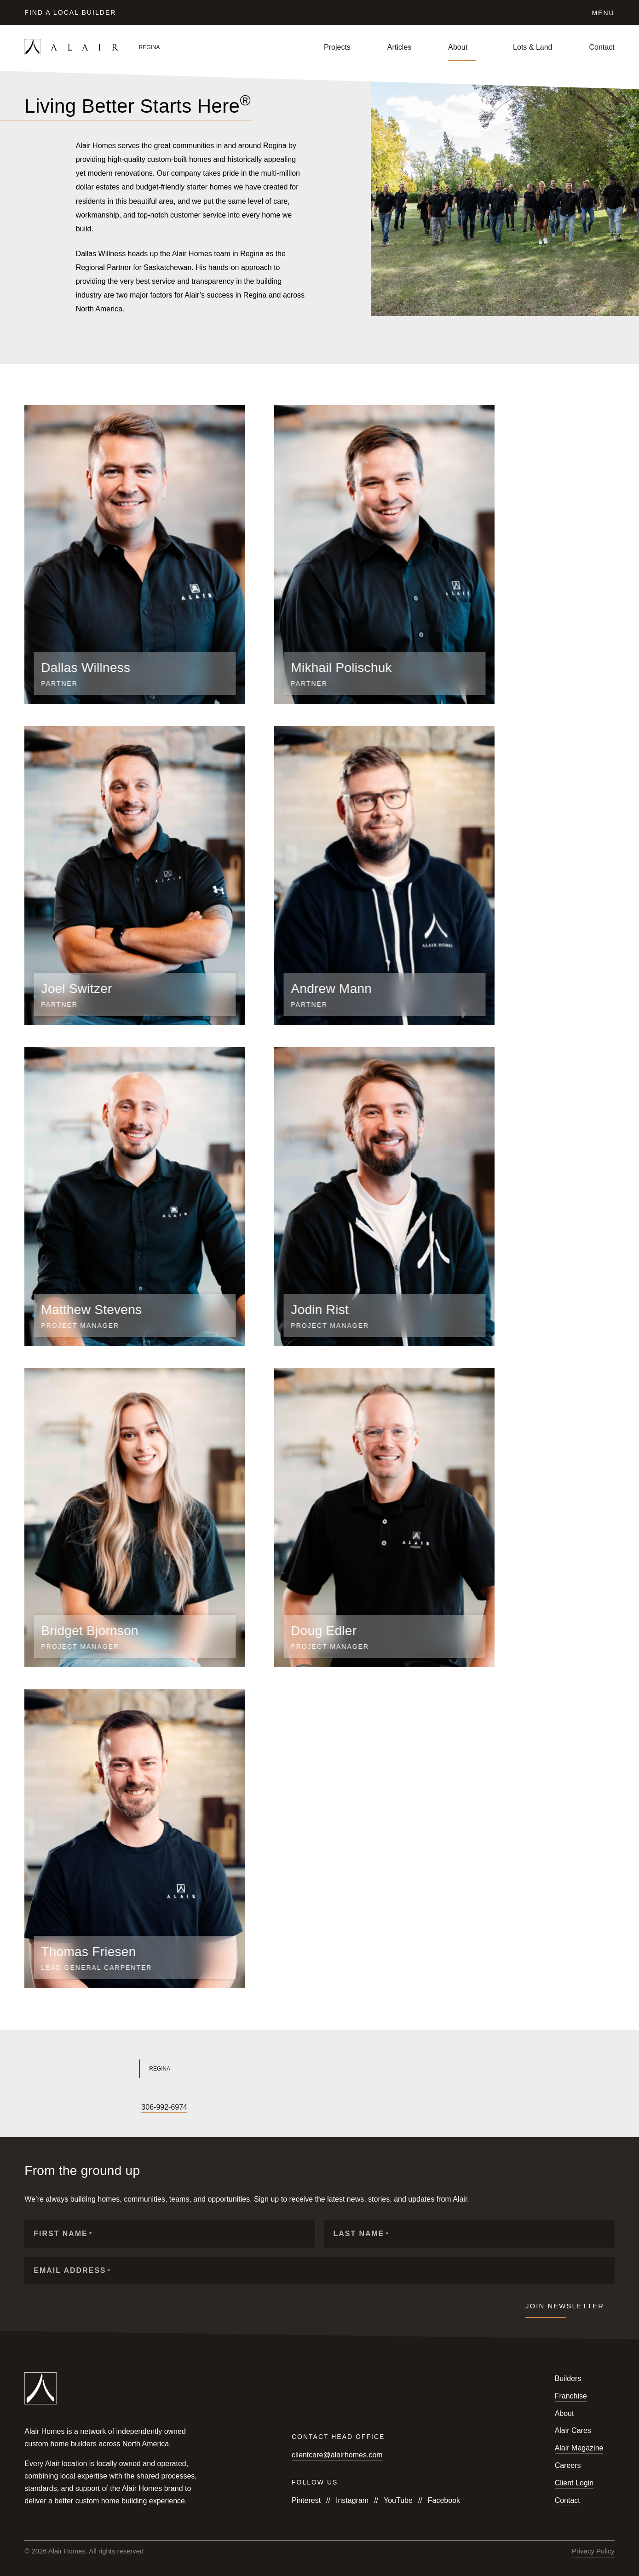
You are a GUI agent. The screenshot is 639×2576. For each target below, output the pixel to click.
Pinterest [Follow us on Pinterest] (306, 2500)
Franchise (571, 2396)
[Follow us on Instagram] (44, 2107)
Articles (399, 47)
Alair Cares (573, 2430)
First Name (63, 2234)
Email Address (72, 2271)
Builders (568, 2378)
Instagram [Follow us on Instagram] (352, 2500)
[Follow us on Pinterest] (122, 2107)
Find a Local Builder (70, 12)
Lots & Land (532, 47)
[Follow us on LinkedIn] (91, 2107)
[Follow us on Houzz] (107, 2107)
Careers (568, 2465)
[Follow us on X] (76, 2107)
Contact (602, 47)
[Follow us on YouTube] (60, 2107)
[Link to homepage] (121, 47)
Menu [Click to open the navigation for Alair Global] (603, 13)
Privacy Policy (593, 2551)
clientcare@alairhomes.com (337, 2455)
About (457, 47)
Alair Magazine (579, 2448)
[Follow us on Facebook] (29, 2107)
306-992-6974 (164, 2107)
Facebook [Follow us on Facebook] (444, 2500)
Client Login (574, 2483)
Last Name (361, 2234)
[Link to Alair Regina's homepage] (166, 2069)
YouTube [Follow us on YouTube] (398, 2500)
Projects (337, 47)
